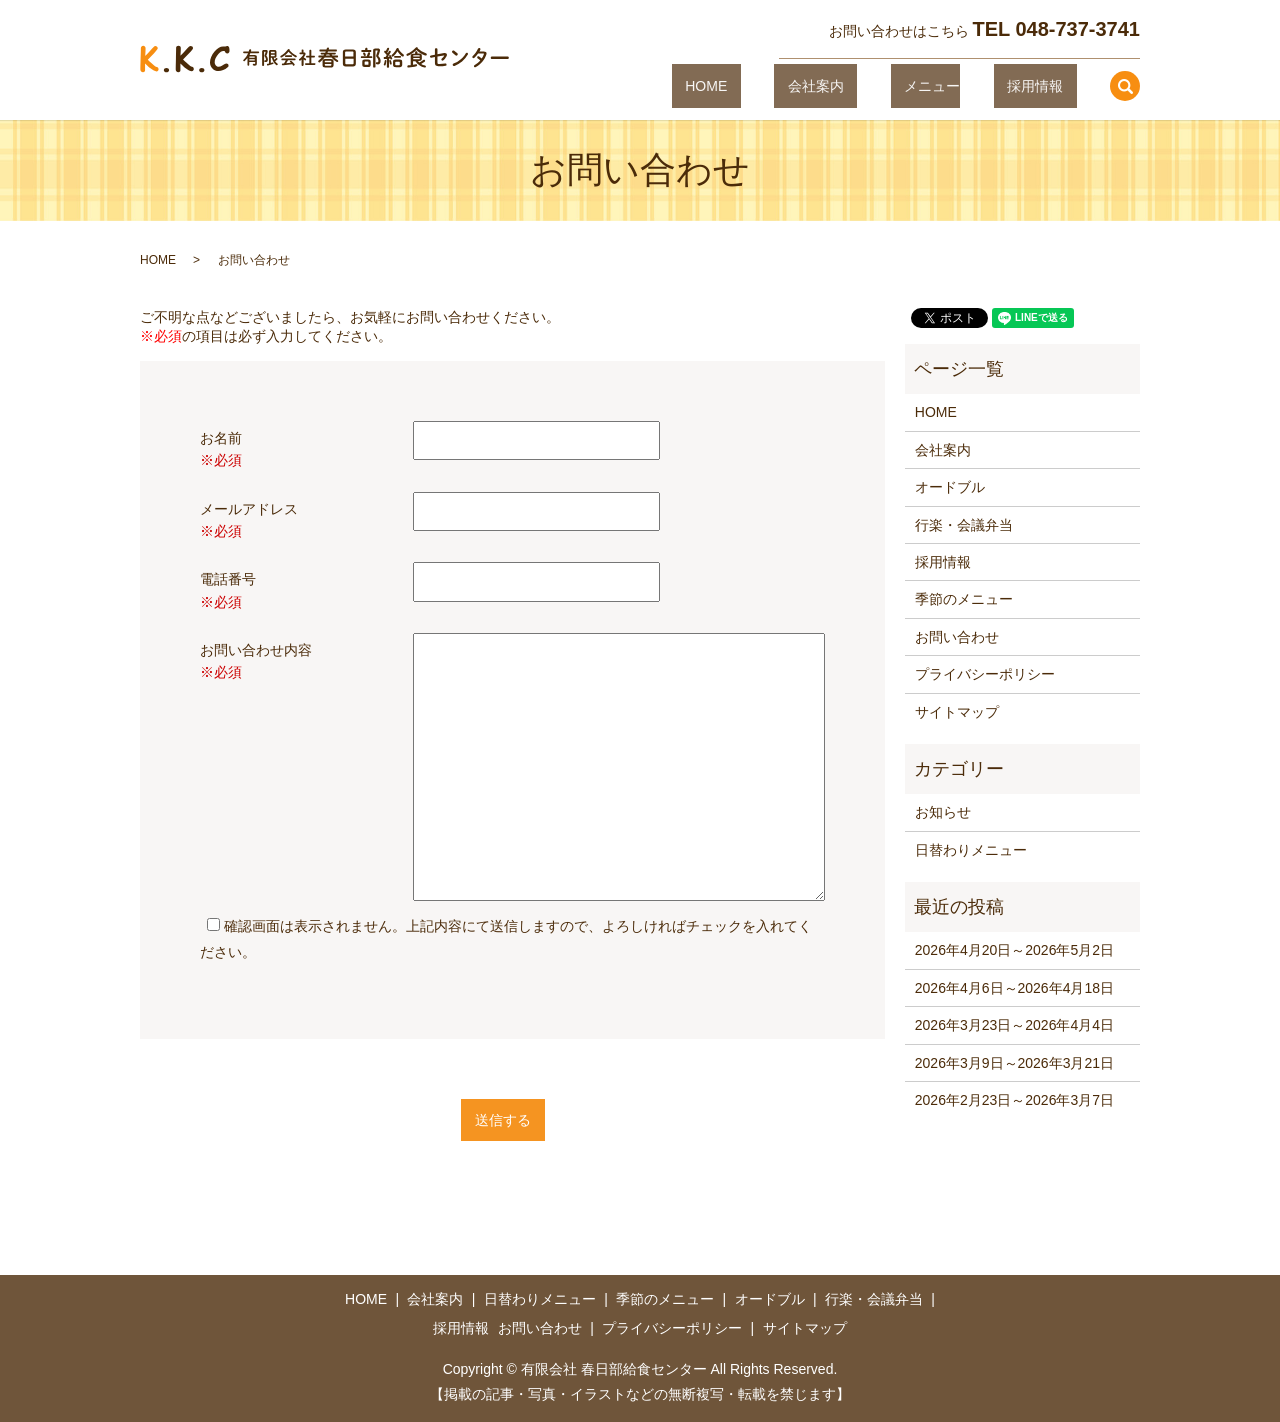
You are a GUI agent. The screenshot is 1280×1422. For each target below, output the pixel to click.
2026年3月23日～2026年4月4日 (1014, 1025)
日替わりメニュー (971, 850)
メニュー (959, 85)
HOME (787, 85)
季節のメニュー (964, 599)
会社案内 (869, 85)
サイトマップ (957, 712)
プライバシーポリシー (985, 674)
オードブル (950, 487)
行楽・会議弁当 (964, 525)
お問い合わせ (957, 637)
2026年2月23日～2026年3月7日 (1014, 1100)
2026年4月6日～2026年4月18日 (1014, 988)
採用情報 (1048, 85)
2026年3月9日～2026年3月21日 (1014, 1063)
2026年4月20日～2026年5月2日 (1014, 950)
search (1125, 86)
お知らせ (943, 812)
